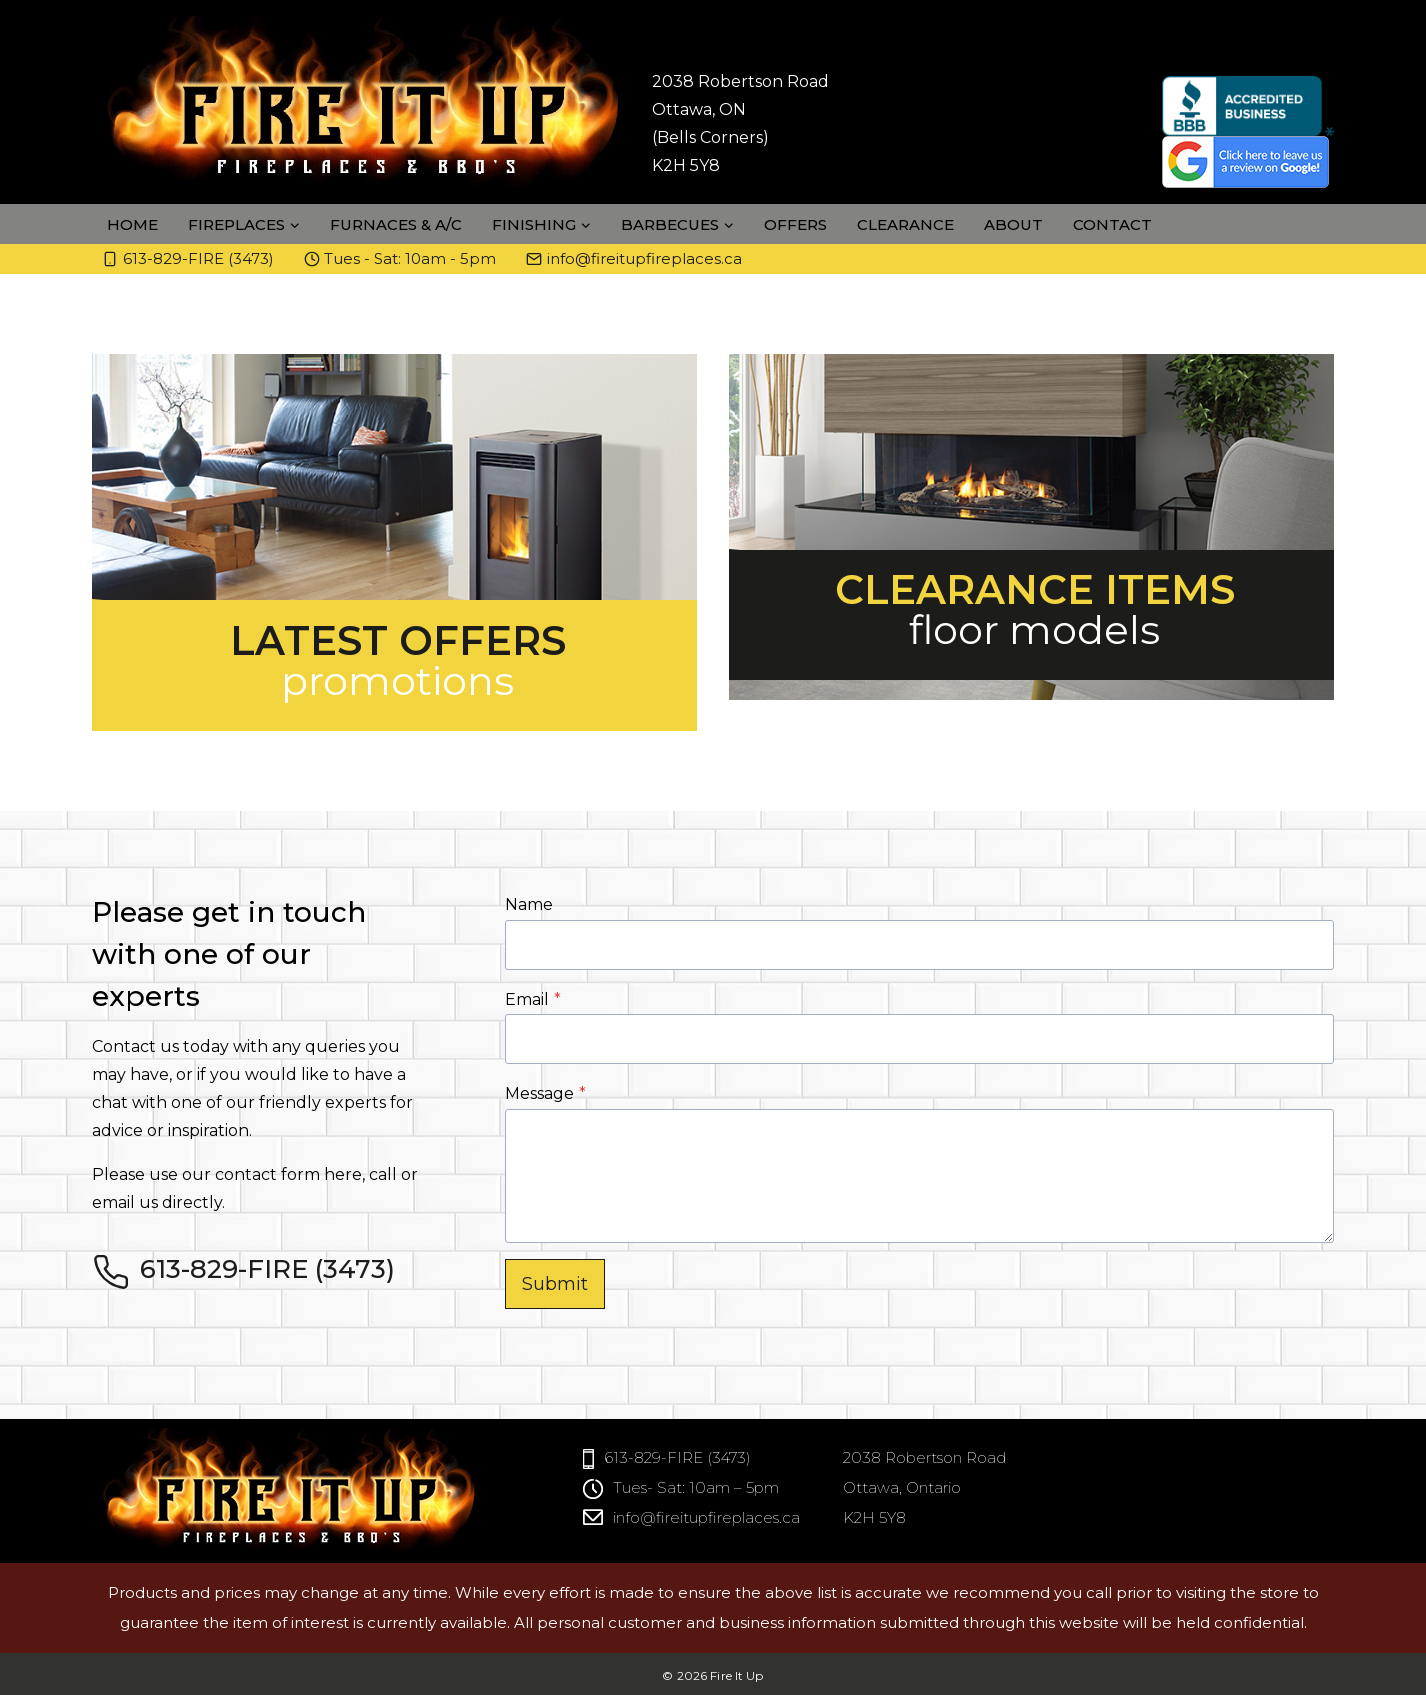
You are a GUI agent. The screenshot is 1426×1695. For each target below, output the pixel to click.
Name (529, 904)
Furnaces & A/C (396, 224)
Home (132, 224)
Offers (795, 224)
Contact (1112, 224)
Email (533, 999)
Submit (555, 1284)
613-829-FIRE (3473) (677, 1457)
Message (545, 1093)
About (1013, 224)
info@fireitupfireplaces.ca (706, 1517)
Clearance (905, 224)
